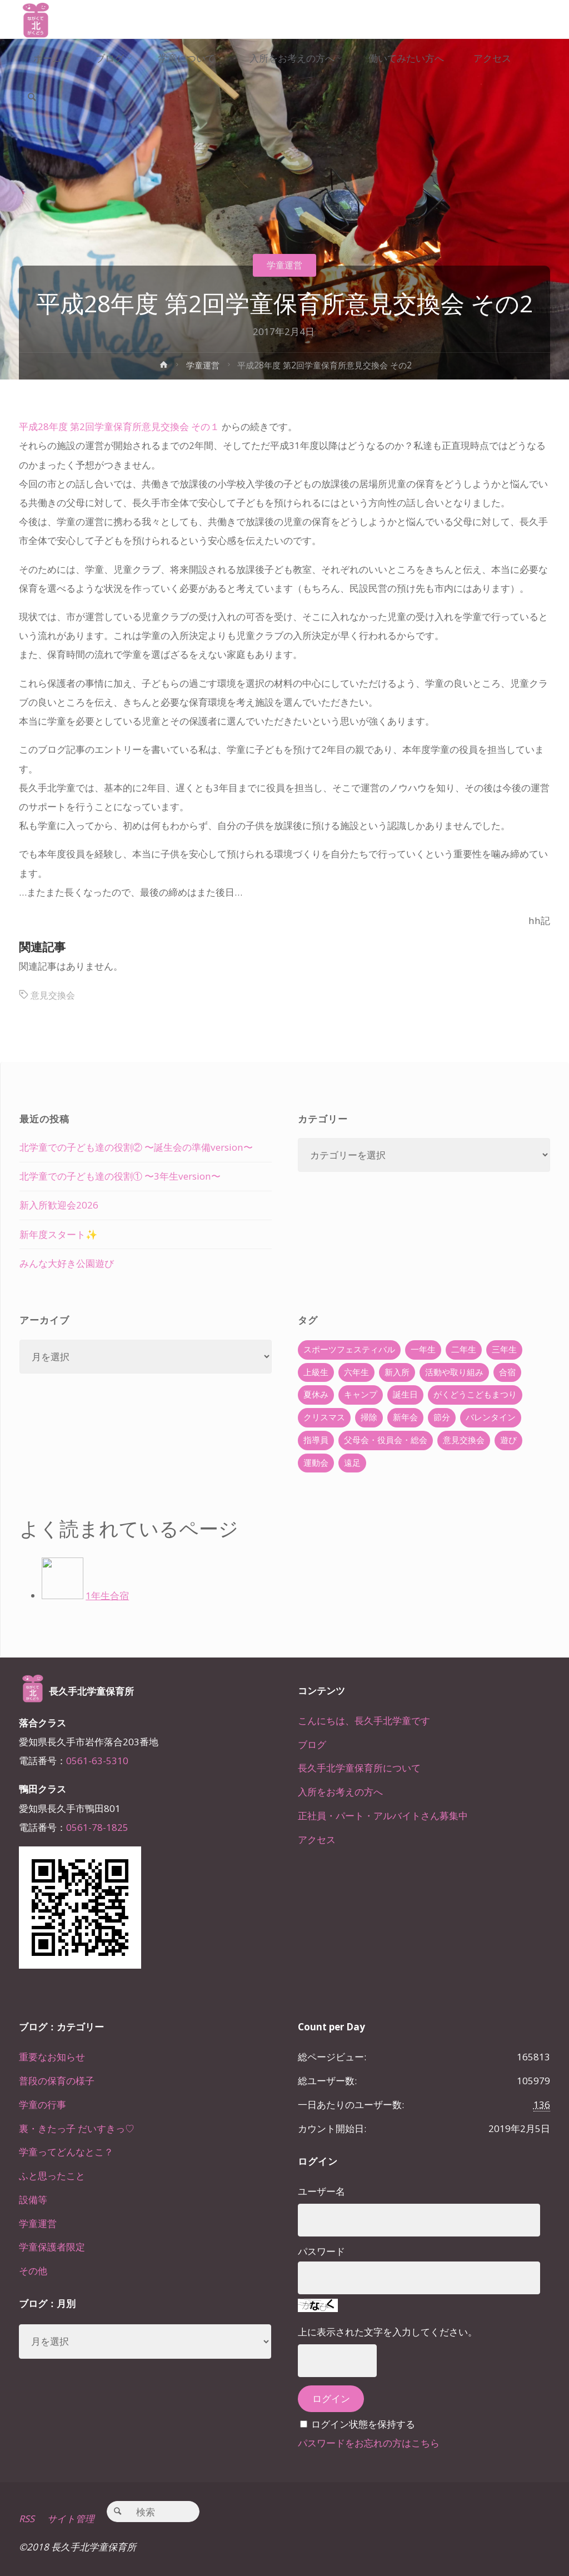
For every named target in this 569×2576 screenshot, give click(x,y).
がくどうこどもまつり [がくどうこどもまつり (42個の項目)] (475, 1394)
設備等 (33, 2199)
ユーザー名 (321, 2191)
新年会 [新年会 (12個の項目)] (405, 1417)
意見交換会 (54, 995)
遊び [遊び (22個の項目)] (508, 1440)
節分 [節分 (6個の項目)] (441, 1417)
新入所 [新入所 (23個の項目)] (397, 1372)
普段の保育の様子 (56, 2080)
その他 (33, 2270)
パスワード (321, 2251)
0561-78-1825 (97, 1827)
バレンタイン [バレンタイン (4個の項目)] (491, 1417)
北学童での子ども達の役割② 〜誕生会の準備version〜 (136, 1147)
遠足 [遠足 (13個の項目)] (352, 1463)
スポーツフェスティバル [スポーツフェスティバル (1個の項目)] (349, 1349)
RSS (27, 2518)
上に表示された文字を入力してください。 (387, 2331)
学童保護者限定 (52, 2246)
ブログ (312, 1744)
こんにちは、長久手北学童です (364, 1720)
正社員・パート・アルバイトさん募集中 (383, 1815)
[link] (33, 98)
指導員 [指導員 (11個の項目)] (315, 1440)
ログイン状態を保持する (363, 2424)
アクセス (317, 1839)
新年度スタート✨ (58, 1234)
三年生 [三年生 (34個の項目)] (504, 1349)
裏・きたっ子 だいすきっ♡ (76, 2128)
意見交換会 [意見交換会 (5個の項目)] (464, 1440)
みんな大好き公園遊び (66, 1263)
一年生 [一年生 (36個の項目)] (423, 1349)
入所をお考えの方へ (340, 1791)
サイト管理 (71, 2518)
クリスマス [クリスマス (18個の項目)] (324, 1417)
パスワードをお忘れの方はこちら (369, 2443)
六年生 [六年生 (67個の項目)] (356, 1372)
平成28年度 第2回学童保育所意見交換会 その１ (119, 426)
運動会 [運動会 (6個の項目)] (315, 1463)
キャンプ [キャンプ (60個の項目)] (360, 1394)
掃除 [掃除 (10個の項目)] (369, 1417)
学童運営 (284, 265)
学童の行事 (42, 2104)
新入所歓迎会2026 (58, 1205)
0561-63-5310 (97, 1760)
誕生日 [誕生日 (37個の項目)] (405, 1394)
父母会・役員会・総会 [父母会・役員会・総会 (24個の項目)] (385, 1440)
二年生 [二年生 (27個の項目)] (463, 1349)
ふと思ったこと (52, 2175)
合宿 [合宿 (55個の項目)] (507, 1372)
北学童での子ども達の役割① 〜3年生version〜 (120, 1176)
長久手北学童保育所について (359, 1767)
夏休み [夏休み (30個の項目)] (315, 1394)
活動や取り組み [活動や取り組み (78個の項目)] (454, 1372)
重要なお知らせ (52, 2056)
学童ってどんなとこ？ (66, 2151)
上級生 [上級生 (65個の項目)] (315, 1372)
